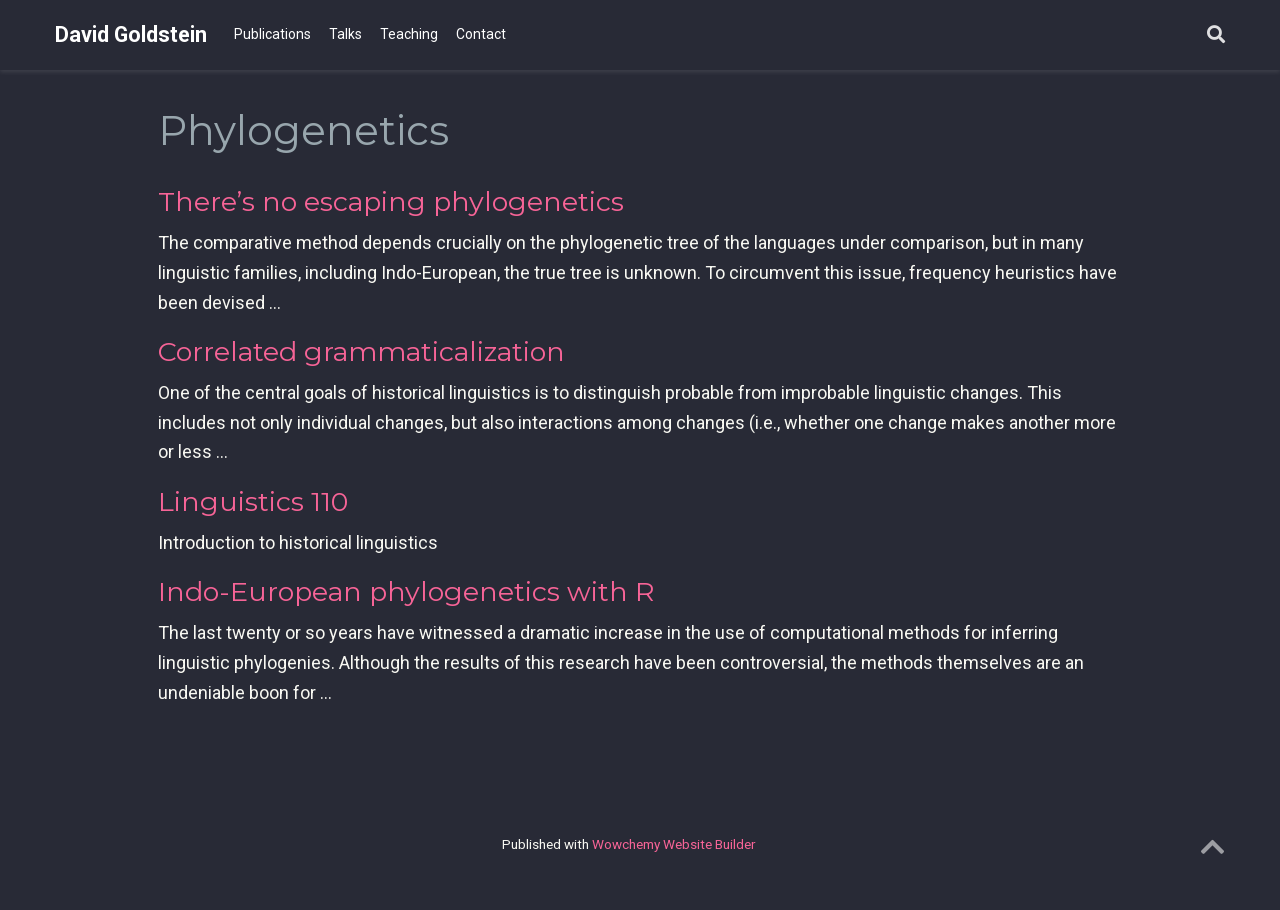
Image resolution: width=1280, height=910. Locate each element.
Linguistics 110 (253, 501)
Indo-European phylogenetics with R (406, 591)
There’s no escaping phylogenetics (391, 201)
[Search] (1216, 35)
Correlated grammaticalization (361, 351)
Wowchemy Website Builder (673, 844)
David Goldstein (131, 34)
